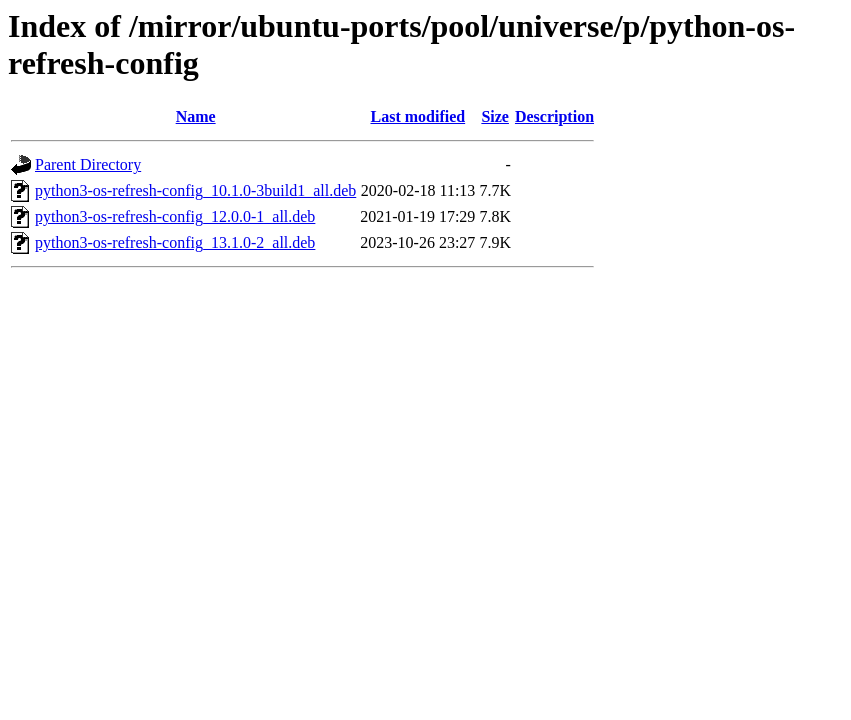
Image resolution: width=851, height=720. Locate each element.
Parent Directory (88, 164)
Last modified (417, 116)
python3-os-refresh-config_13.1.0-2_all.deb (175, 242)
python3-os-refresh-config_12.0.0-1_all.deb (175, 216)
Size (495, 116)
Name (196, 116)
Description (554, 116)
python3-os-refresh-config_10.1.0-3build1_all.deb (195, 190)
